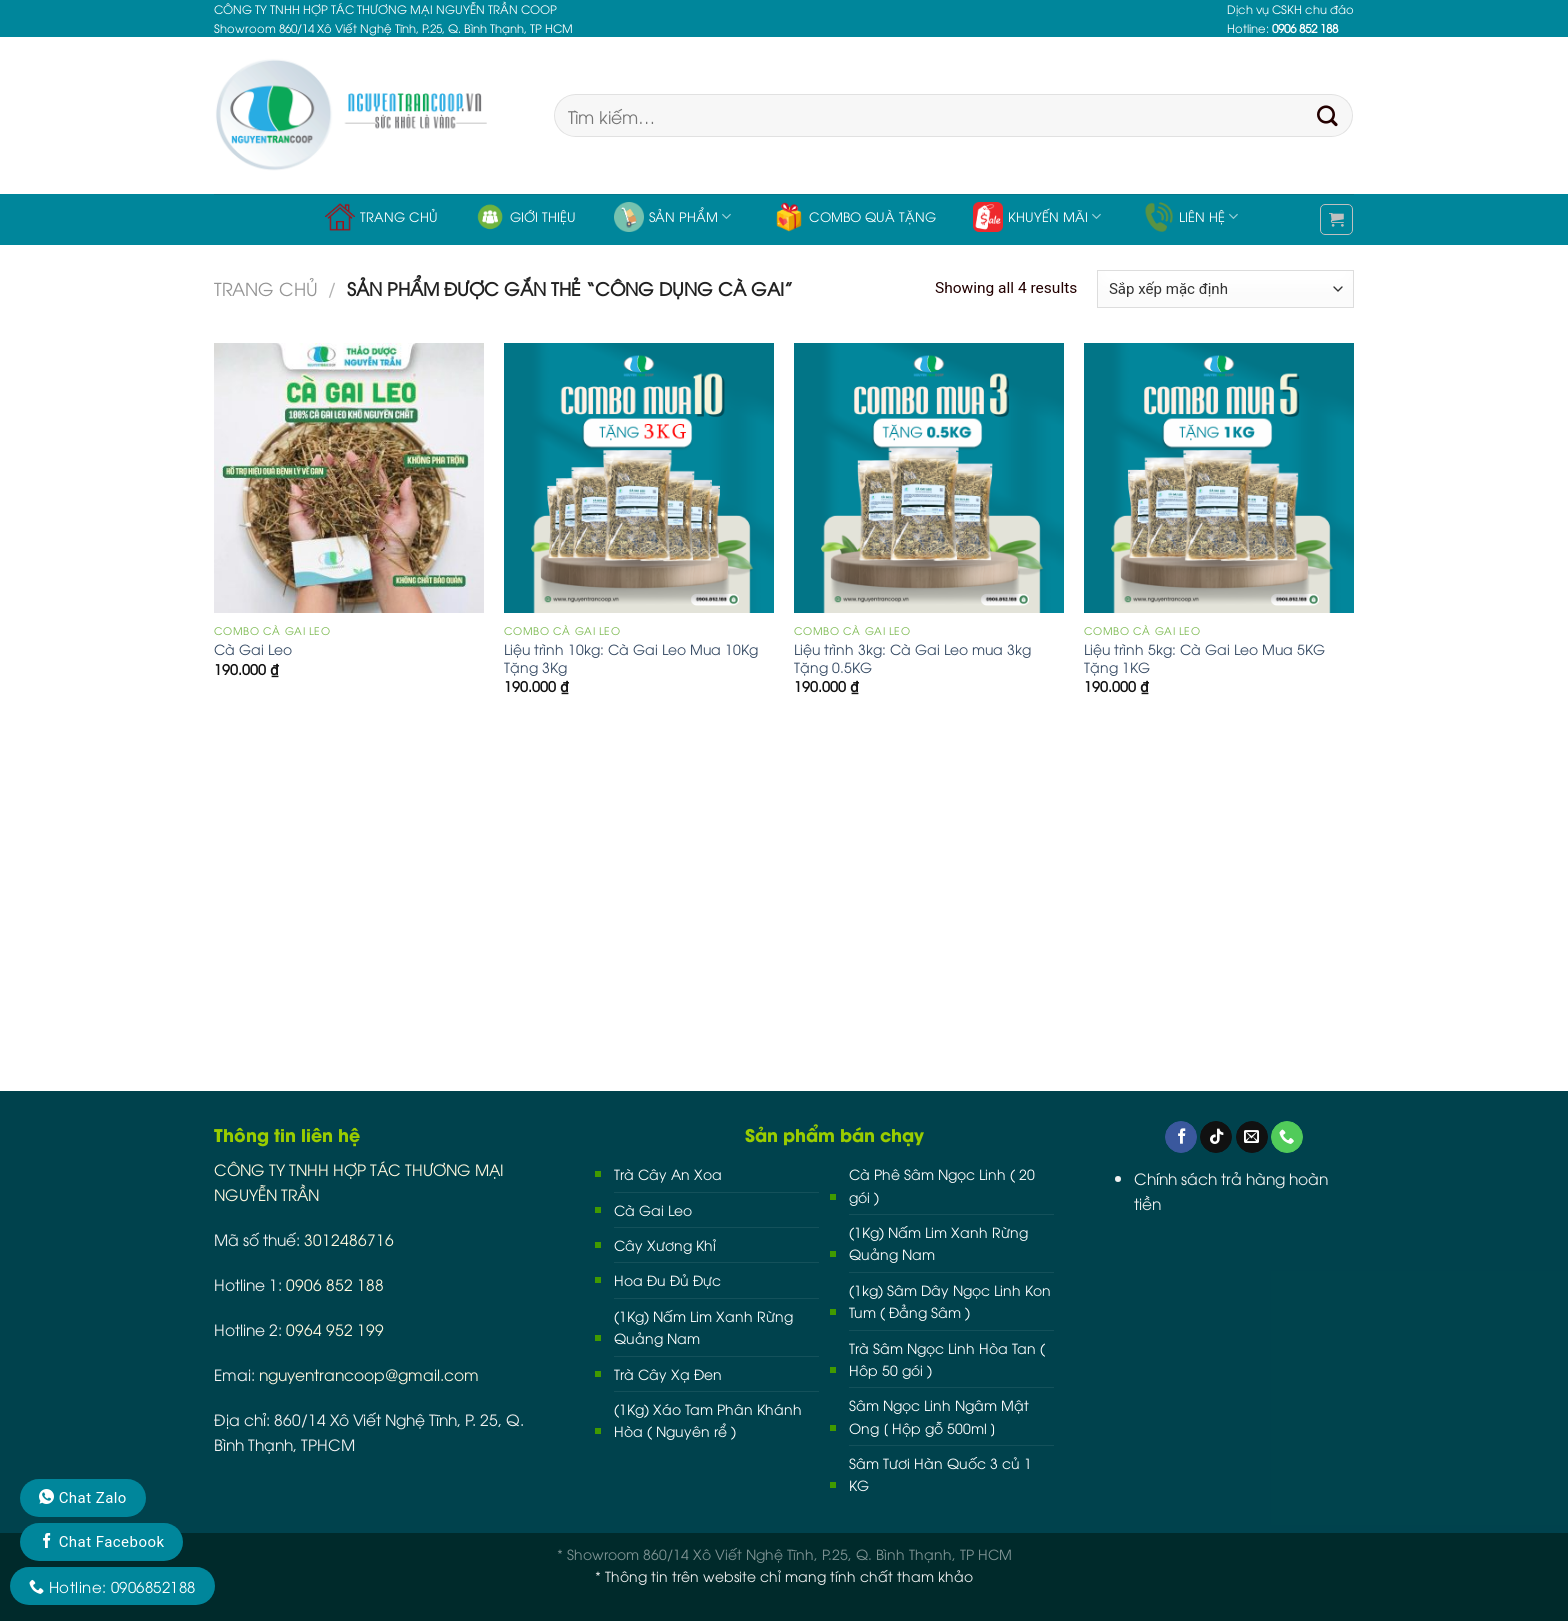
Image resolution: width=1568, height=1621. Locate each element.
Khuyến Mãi (1037, 217)
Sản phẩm (672, 217)
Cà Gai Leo (253, 649)
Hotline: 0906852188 (112, 1586)
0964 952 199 (335, 1328)
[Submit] (1328, 116)
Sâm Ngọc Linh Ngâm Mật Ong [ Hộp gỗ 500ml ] (939, 1415)
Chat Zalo (83, 1498)
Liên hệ (1191, 217)
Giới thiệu (525, 217)
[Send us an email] (1252, 1137)
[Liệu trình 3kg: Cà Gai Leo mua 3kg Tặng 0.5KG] (929, 478)
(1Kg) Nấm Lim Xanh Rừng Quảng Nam (703, 1326)
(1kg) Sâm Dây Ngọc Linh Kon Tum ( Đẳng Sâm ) (950, 1300)
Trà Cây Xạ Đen (668, 1373)
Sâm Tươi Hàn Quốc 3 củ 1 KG (940, 1473)
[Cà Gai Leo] (349, 478)
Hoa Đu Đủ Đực (667, 1279)
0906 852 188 (335, 1283)
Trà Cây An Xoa (668, 1173)
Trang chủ (381, 217)
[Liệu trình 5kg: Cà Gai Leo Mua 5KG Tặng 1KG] (1219, 478)
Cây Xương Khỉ (665, 1244)
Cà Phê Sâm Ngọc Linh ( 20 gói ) (942, 1184)
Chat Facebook (101, 1542)
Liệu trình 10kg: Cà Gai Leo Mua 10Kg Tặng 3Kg (631, 658)
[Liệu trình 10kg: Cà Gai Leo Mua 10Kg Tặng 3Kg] (639, 478)
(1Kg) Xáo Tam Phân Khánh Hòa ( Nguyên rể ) (708, 1419)
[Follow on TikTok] (1216, 1137)
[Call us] (1287, 1137)
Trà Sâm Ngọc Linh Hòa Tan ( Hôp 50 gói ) (947, 1358)
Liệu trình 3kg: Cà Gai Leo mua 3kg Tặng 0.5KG (912, 658)
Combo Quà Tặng (855, 217)
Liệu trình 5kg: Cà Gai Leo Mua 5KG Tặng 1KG (1204, 658)
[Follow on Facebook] (1181, 1137)
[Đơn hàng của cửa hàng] (1225, 289)
